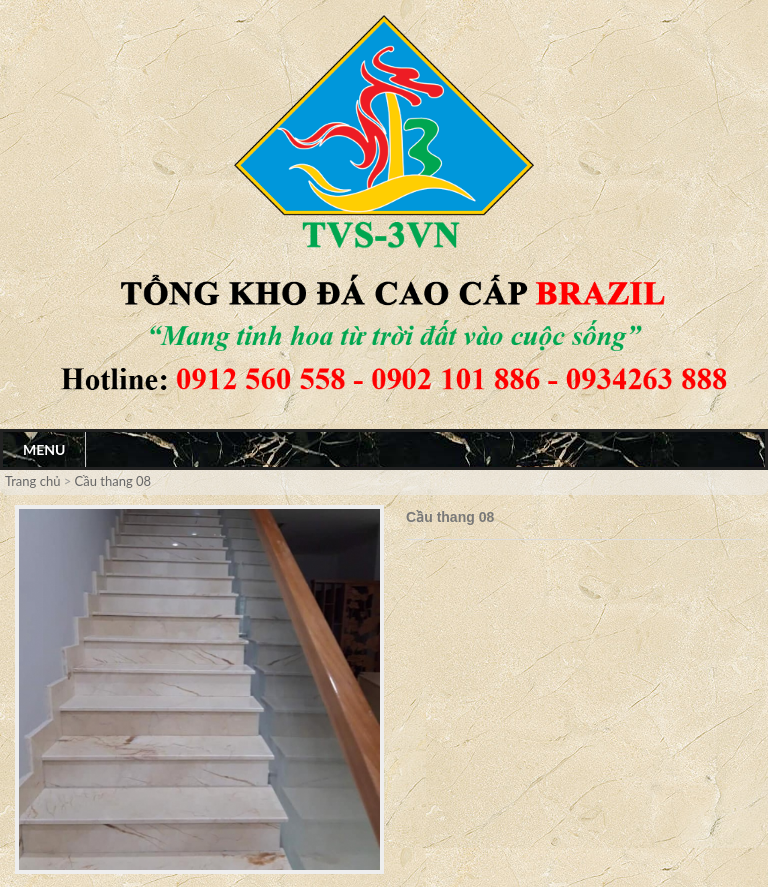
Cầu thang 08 (113, 481)
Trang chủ (34, 481)
